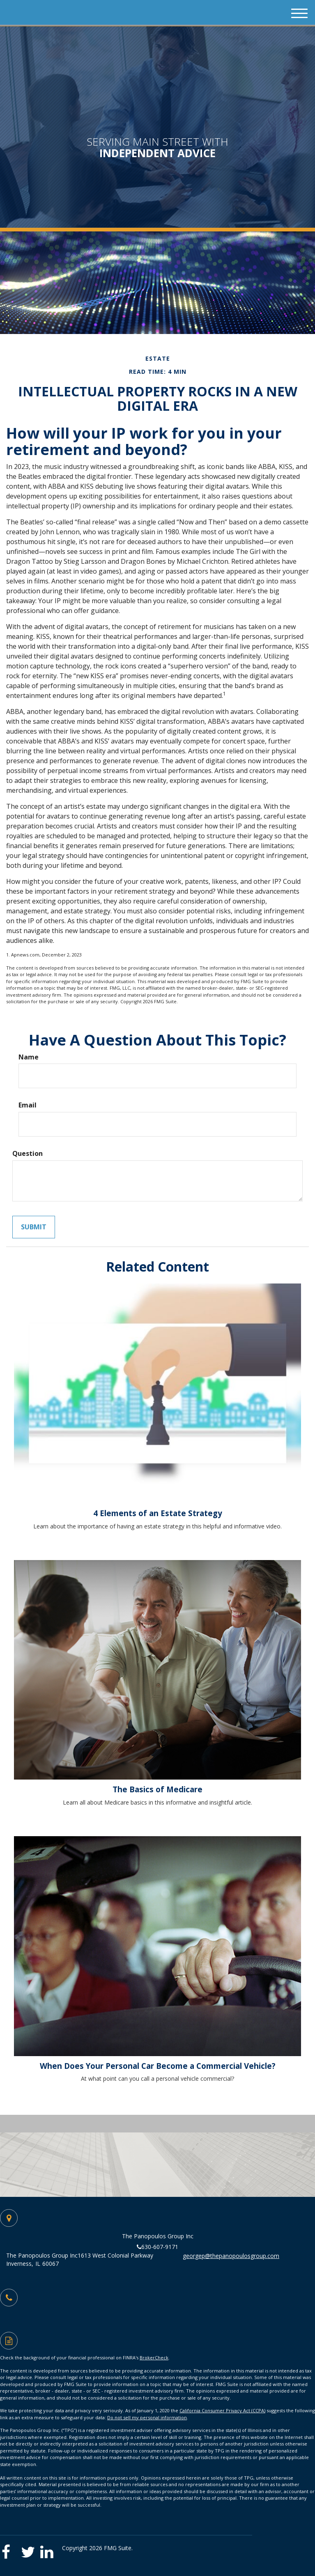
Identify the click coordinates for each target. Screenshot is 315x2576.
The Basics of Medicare (157, 1789)
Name (28, 1057)
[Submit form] (33, 1227)
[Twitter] (29, 2549)
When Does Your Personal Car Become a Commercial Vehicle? (158, 2066)
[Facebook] (10, 2549)
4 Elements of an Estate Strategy (157, 1513)
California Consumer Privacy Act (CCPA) (222, 2410)
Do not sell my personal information (147, 2417)
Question (27, 1153)
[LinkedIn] (49, 2549)
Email (27, 1105)
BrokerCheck (154, 2357)
